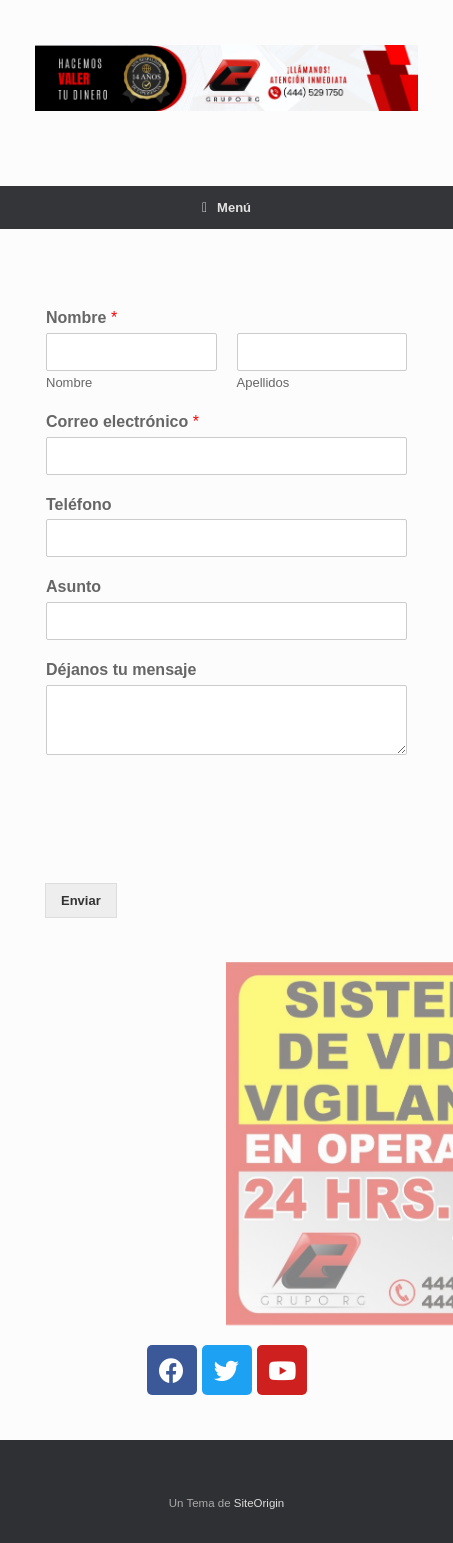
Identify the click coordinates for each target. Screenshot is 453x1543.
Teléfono (78, 504)
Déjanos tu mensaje (121, 669)
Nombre (81, 317)
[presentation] (197, 850)
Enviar (81, 900)
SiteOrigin (259, 1503)
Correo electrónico (122, 421)
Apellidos (263, 382)
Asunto (73, 586)
